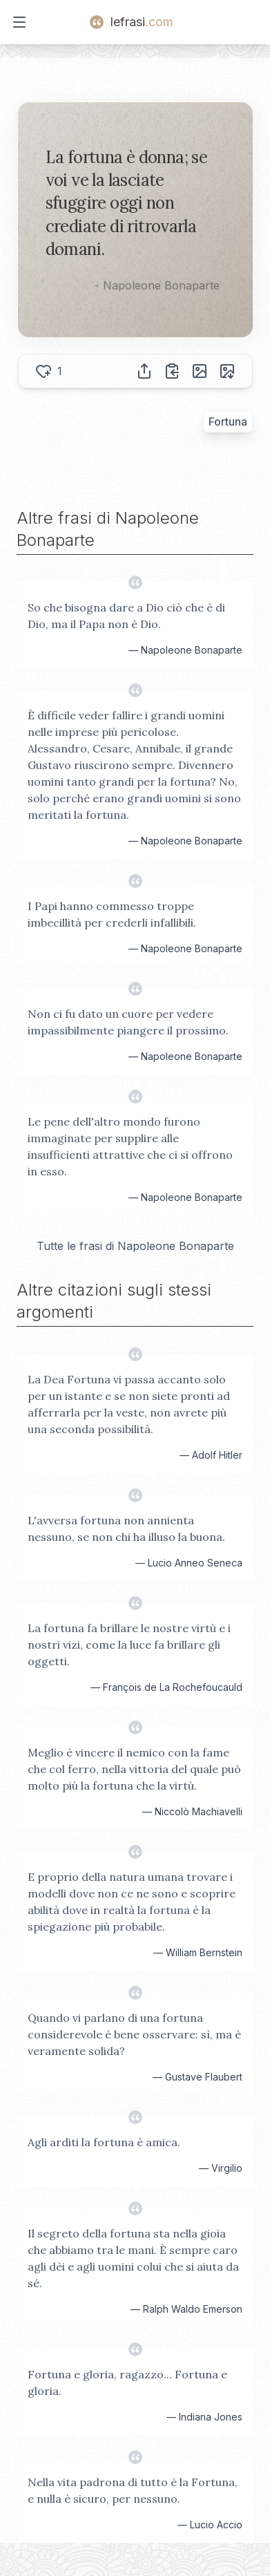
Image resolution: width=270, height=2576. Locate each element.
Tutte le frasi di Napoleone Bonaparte (135, 1246)
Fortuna (228, 421)
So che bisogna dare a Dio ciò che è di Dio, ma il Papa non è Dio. (126, 615)
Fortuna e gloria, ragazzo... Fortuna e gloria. (127, 2382)
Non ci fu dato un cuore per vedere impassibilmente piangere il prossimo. (128, 1022)
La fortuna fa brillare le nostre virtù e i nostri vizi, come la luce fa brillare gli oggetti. (129, 1644)
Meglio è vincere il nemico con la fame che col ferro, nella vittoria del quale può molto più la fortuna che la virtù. (134, 1768)
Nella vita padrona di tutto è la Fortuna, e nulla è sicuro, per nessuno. (133, 2490)
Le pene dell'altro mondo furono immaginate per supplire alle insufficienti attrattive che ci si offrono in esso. (130, 1146)
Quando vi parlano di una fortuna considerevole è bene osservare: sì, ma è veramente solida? (134, 2034)
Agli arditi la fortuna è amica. (104, 2142)
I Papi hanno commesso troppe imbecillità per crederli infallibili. (112, 914)
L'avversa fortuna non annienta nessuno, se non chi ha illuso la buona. (126, 1528)
